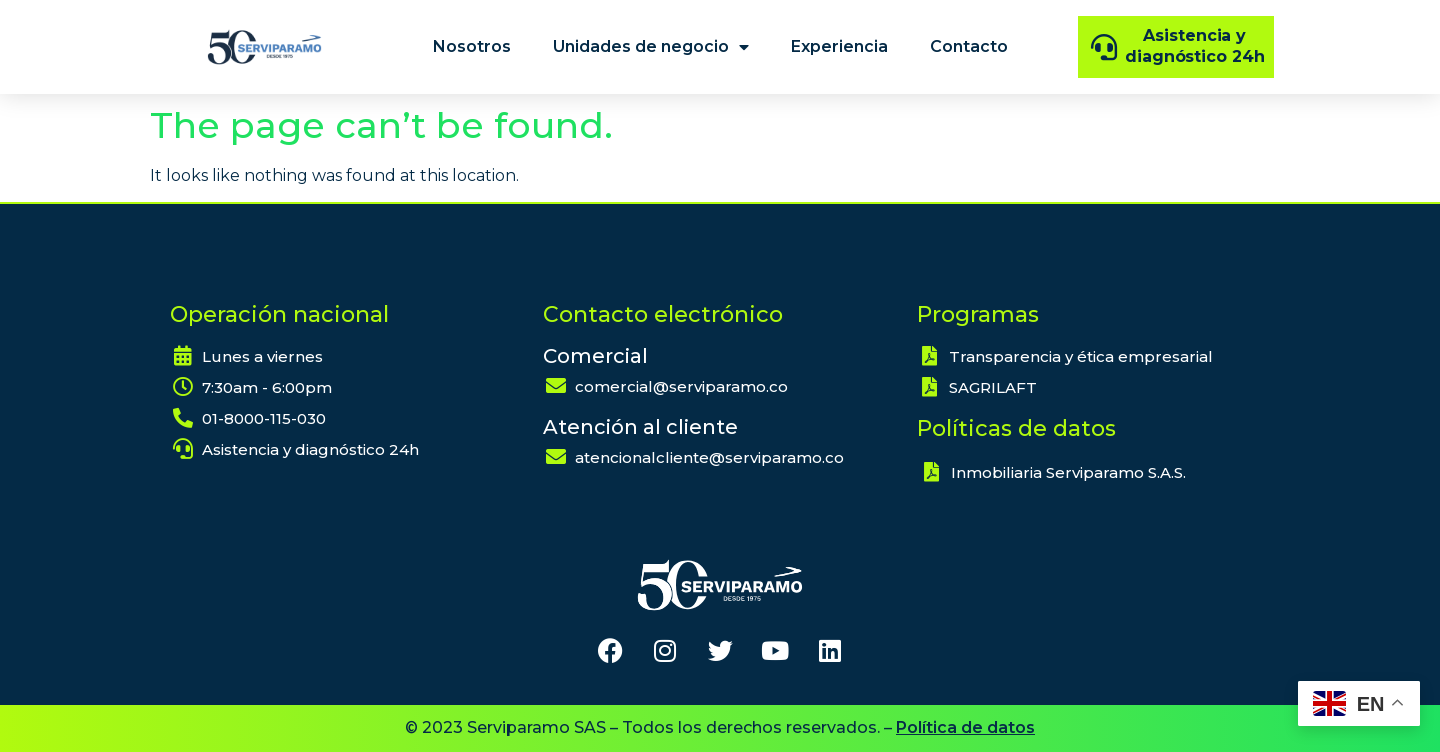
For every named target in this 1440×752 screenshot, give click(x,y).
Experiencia (839, 46)
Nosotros (472, 46)
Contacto (969, 46)
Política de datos (965, 727)
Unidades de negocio (651, 47)
